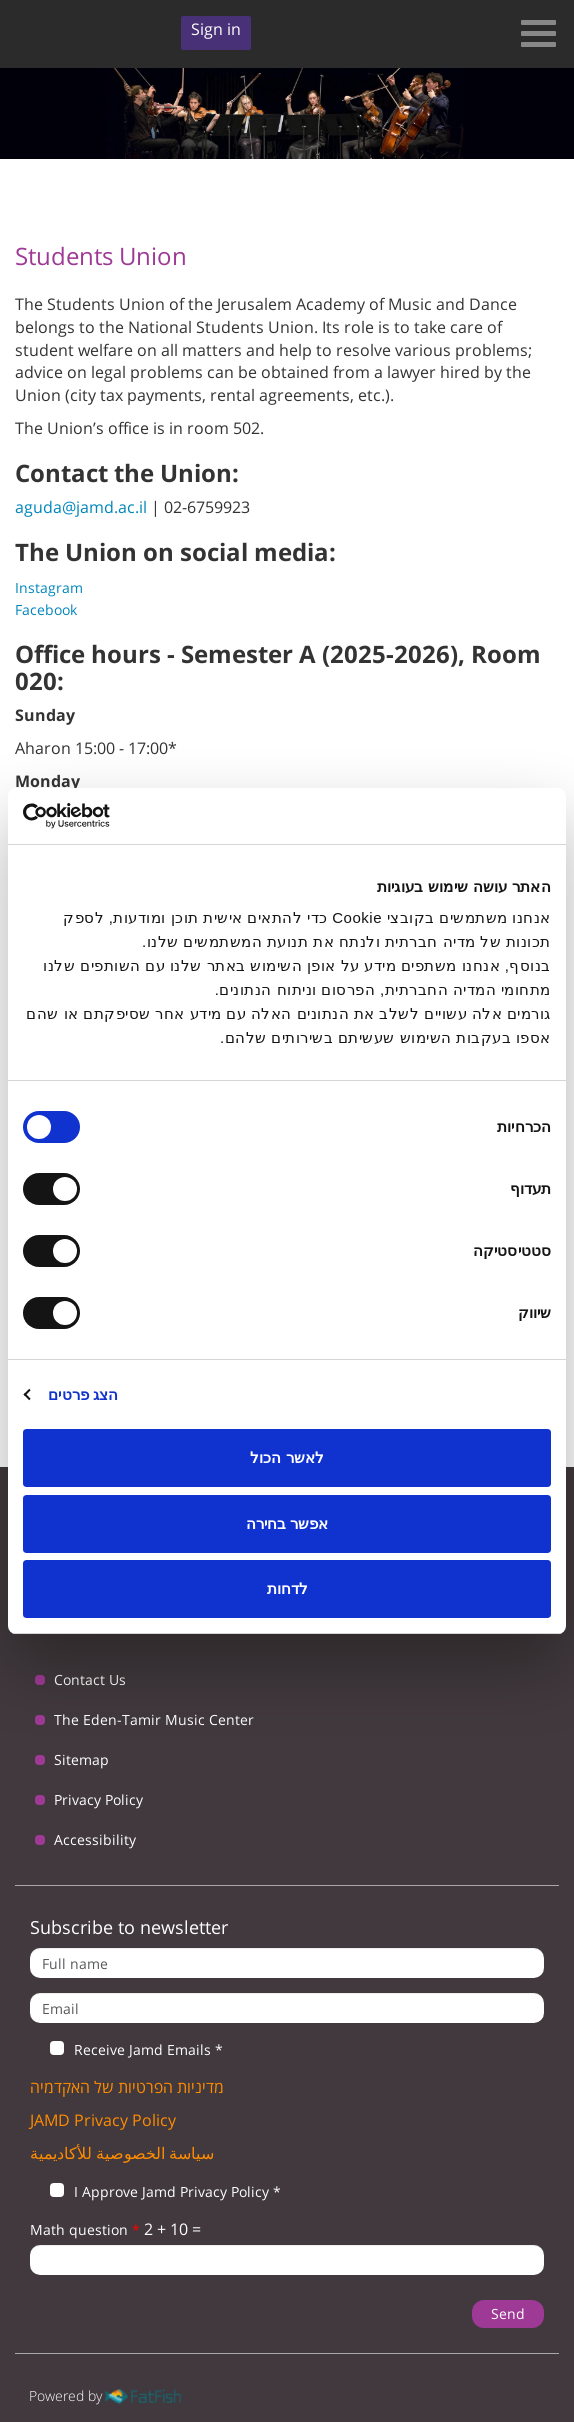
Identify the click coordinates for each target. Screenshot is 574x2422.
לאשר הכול (286, 1457)
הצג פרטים (83, 1394)
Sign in (216, 29)
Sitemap (81, 1759)
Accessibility (95, 1839)
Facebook (46, 609)
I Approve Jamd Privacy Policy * (155, 2192)
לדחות (287, 1588)
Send (508, 2313)
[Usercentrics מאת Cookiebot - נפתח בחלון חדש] (110, 816)
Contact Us (90, 1679)
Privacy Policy (98, 1799)
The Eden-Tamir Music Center (154, 1719)
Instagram (49, 587)
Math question (85, 2229)
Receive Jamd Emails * (126, 2050)
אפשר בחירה (287, 1523)
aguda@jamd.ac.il (81, 507)
